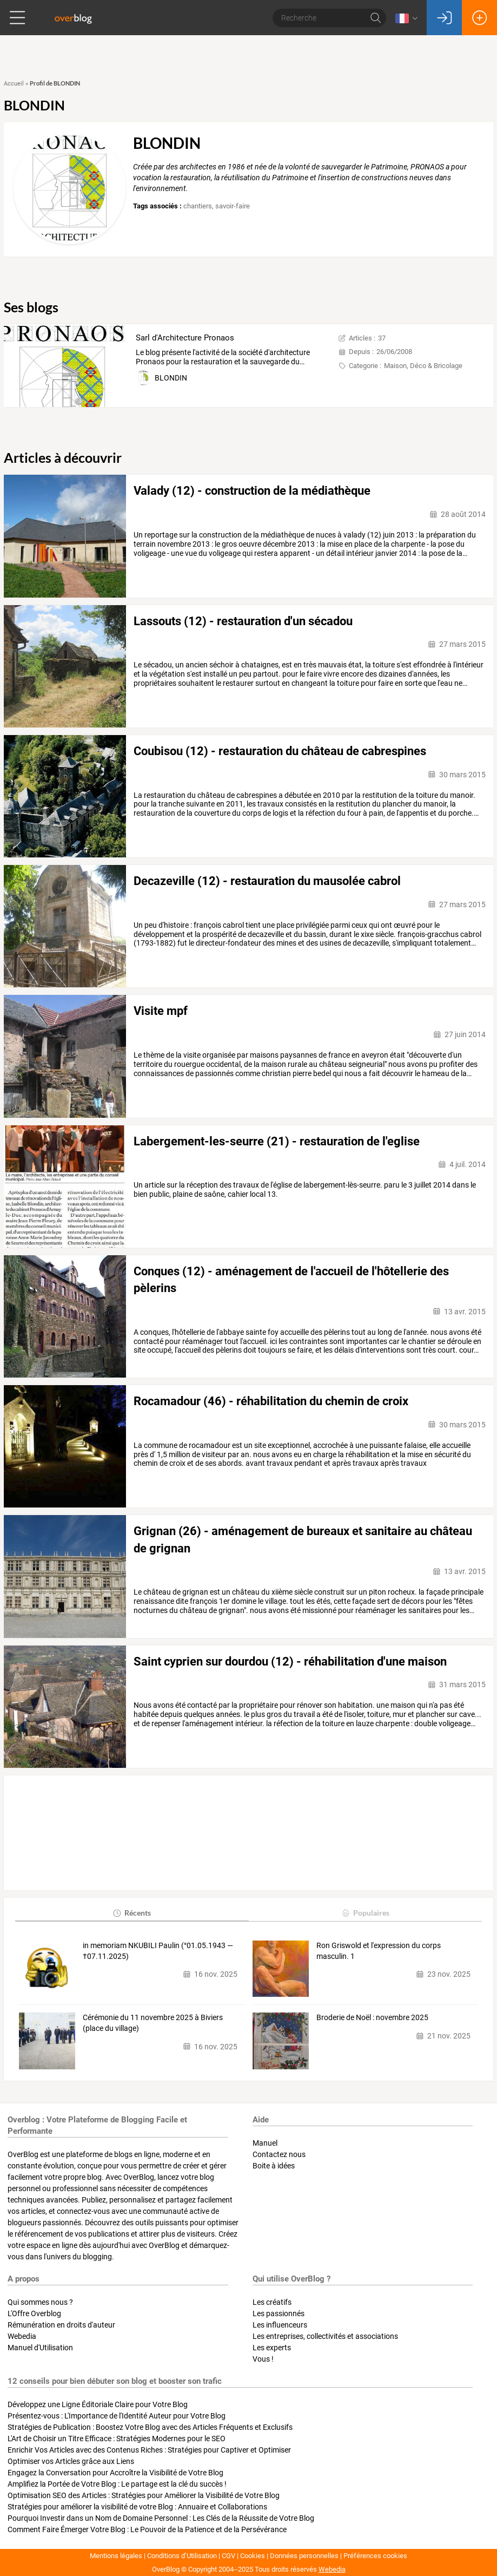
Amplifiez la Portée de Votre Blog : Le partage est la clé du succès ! (117, 2484)
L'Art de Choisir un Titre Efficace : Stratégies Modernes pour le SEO (117, 2438)
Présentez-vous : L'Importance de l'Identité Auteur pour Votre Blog (117, 2415)
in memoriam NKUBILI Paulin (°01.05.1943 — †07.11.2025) (158, 1951)
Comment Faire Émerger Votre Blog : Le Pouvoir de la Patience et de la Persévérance (147, 2529)
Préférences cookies (375, 2556)
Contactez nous (279, 2154)
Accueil (14, 83)
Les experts (272, 2347)
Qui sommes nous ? (40, 2302)
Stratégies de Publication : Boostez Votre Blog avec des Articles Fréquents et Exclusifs (150, 2427)
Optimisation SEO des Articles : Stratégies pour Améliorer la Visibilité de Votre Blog (144, 2495)
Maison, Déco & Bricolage (423, 366)
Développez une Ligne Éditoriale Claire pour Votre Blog (98, 2404)
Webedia (22, 2336)
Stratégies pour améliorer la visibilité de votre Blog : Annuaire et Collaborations (137, 2506)
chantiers (197, 206)
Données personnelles (304, 2556)
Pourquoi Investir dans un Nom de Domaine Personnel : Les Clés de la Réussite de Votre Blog (161, 2518)
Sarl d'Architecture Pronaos (185, 338)
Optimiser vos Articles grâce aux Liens (71, 2461)
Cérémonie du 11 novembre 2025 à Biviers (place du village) (153, 2023)
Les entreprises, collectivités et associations (325, 2336)
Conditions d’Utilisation (182, 2556)
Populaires (365, 1912)
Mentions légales (116, 2556)
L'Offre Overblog (34, 2313)
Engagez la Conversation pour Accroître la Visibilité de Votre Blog (115, 2472)
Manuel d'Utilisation (40, 2347)
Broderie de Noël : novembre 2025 (372, 2017)
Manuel (265, 2143)
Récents (131, 1912)
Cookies (252, 2556)
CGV (228, 2556)
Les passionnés (278, 2313)
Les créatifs (272, 2302)
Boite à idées (274, 2165)
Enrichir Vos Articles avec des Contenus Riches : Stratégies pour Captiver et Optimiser (149, 2450)
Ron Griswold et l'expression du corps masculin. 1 (378, 1951)
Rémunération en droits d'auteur (61, 2325)
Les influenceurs (280, 2325)
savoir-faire (232, 206)
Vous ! (263, 2359)
